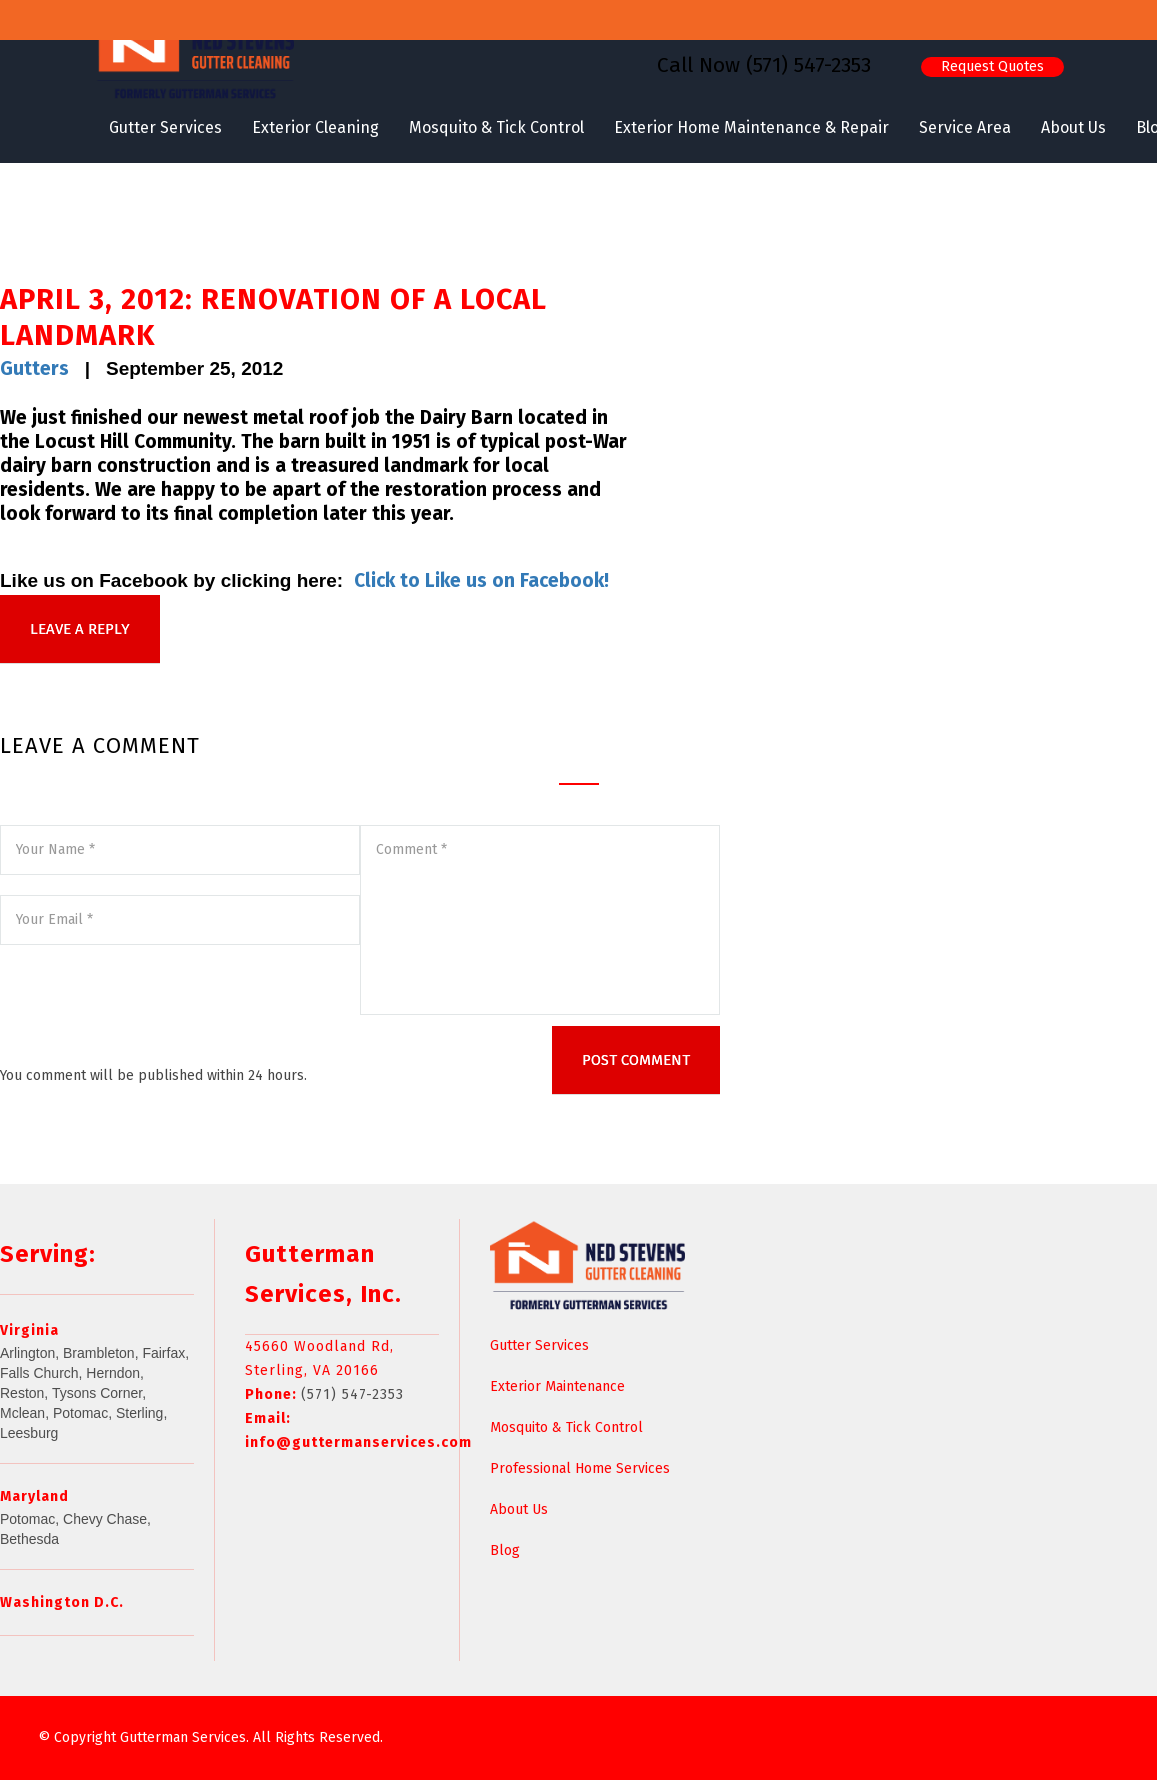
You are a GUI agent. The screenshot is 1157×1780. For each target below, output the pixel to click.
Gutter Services (165, 127)
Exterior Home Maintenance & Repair (751, 127)
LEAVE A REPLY (80, 629)
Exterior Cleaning (315, 127)
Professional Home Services (580, 1468)
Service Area (965, 127)
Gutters (34, 368)
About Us (1073, 127)
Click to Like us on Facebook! (481, 580)
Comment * (540, 920)
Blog (505, 1550)
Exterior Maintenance (557, 1386)
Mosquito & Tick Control (496, 127)
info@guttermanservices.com (358, 1442)
